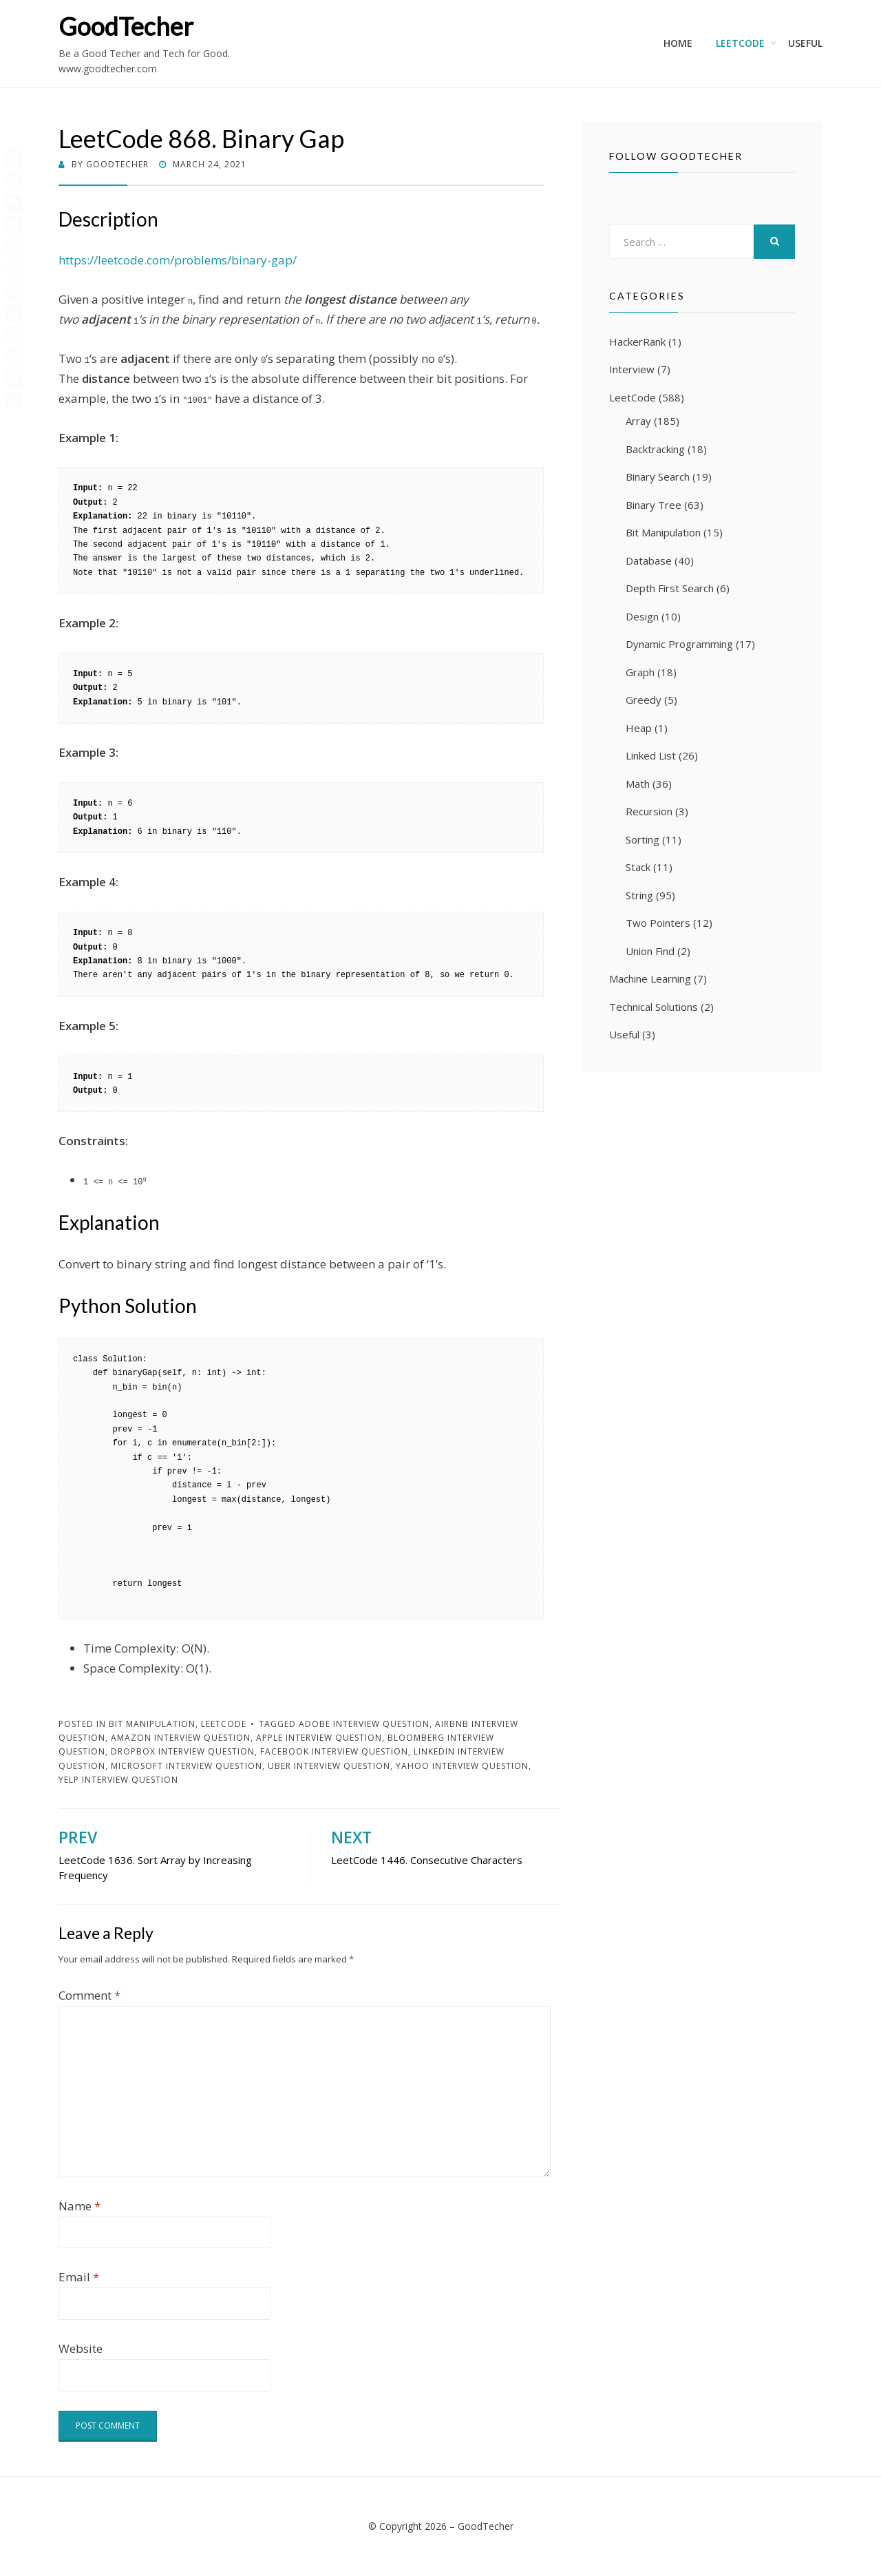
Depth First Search (670, 588)
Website (81, 2348)
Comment (89, 1995)
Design (642, 616)
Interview (632, 369)
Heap (639, 728)
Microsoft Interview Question (186, 1766)
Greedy (643, 699)
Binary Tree (653, 505)
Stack (638, 867)
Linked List (651, 755)
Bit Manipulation (152, 1724)
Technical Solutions (653, 1007)
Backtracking (655, 449)
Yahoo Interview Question (462, 1766)
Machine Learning (650, 978)
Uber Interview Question (329, 1766)
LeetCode (740, 43)
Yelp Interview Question (118, 1780)
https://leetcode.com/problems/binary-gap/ (178, 260)
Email (79, 2277)
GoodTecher (126, 26)
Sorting (642, 839)
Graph (640, 672)
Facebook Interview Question (334, 1751)
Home (678, 43)
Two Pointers (658, 923)
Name (79, 2206)
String (639, 895)
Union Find (650, 951)
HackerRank (637, 341)
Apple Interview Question (319, 1737)
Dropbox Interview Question (183, 1751)
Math (638, 783)
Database (649, 560)
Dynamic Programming (679, 644)
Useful (805, 43)
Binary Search (658, 476)
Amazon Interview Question (181, 1737)
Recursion (649, 811)
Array (638, 421)
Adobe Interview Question (364, 1724)
